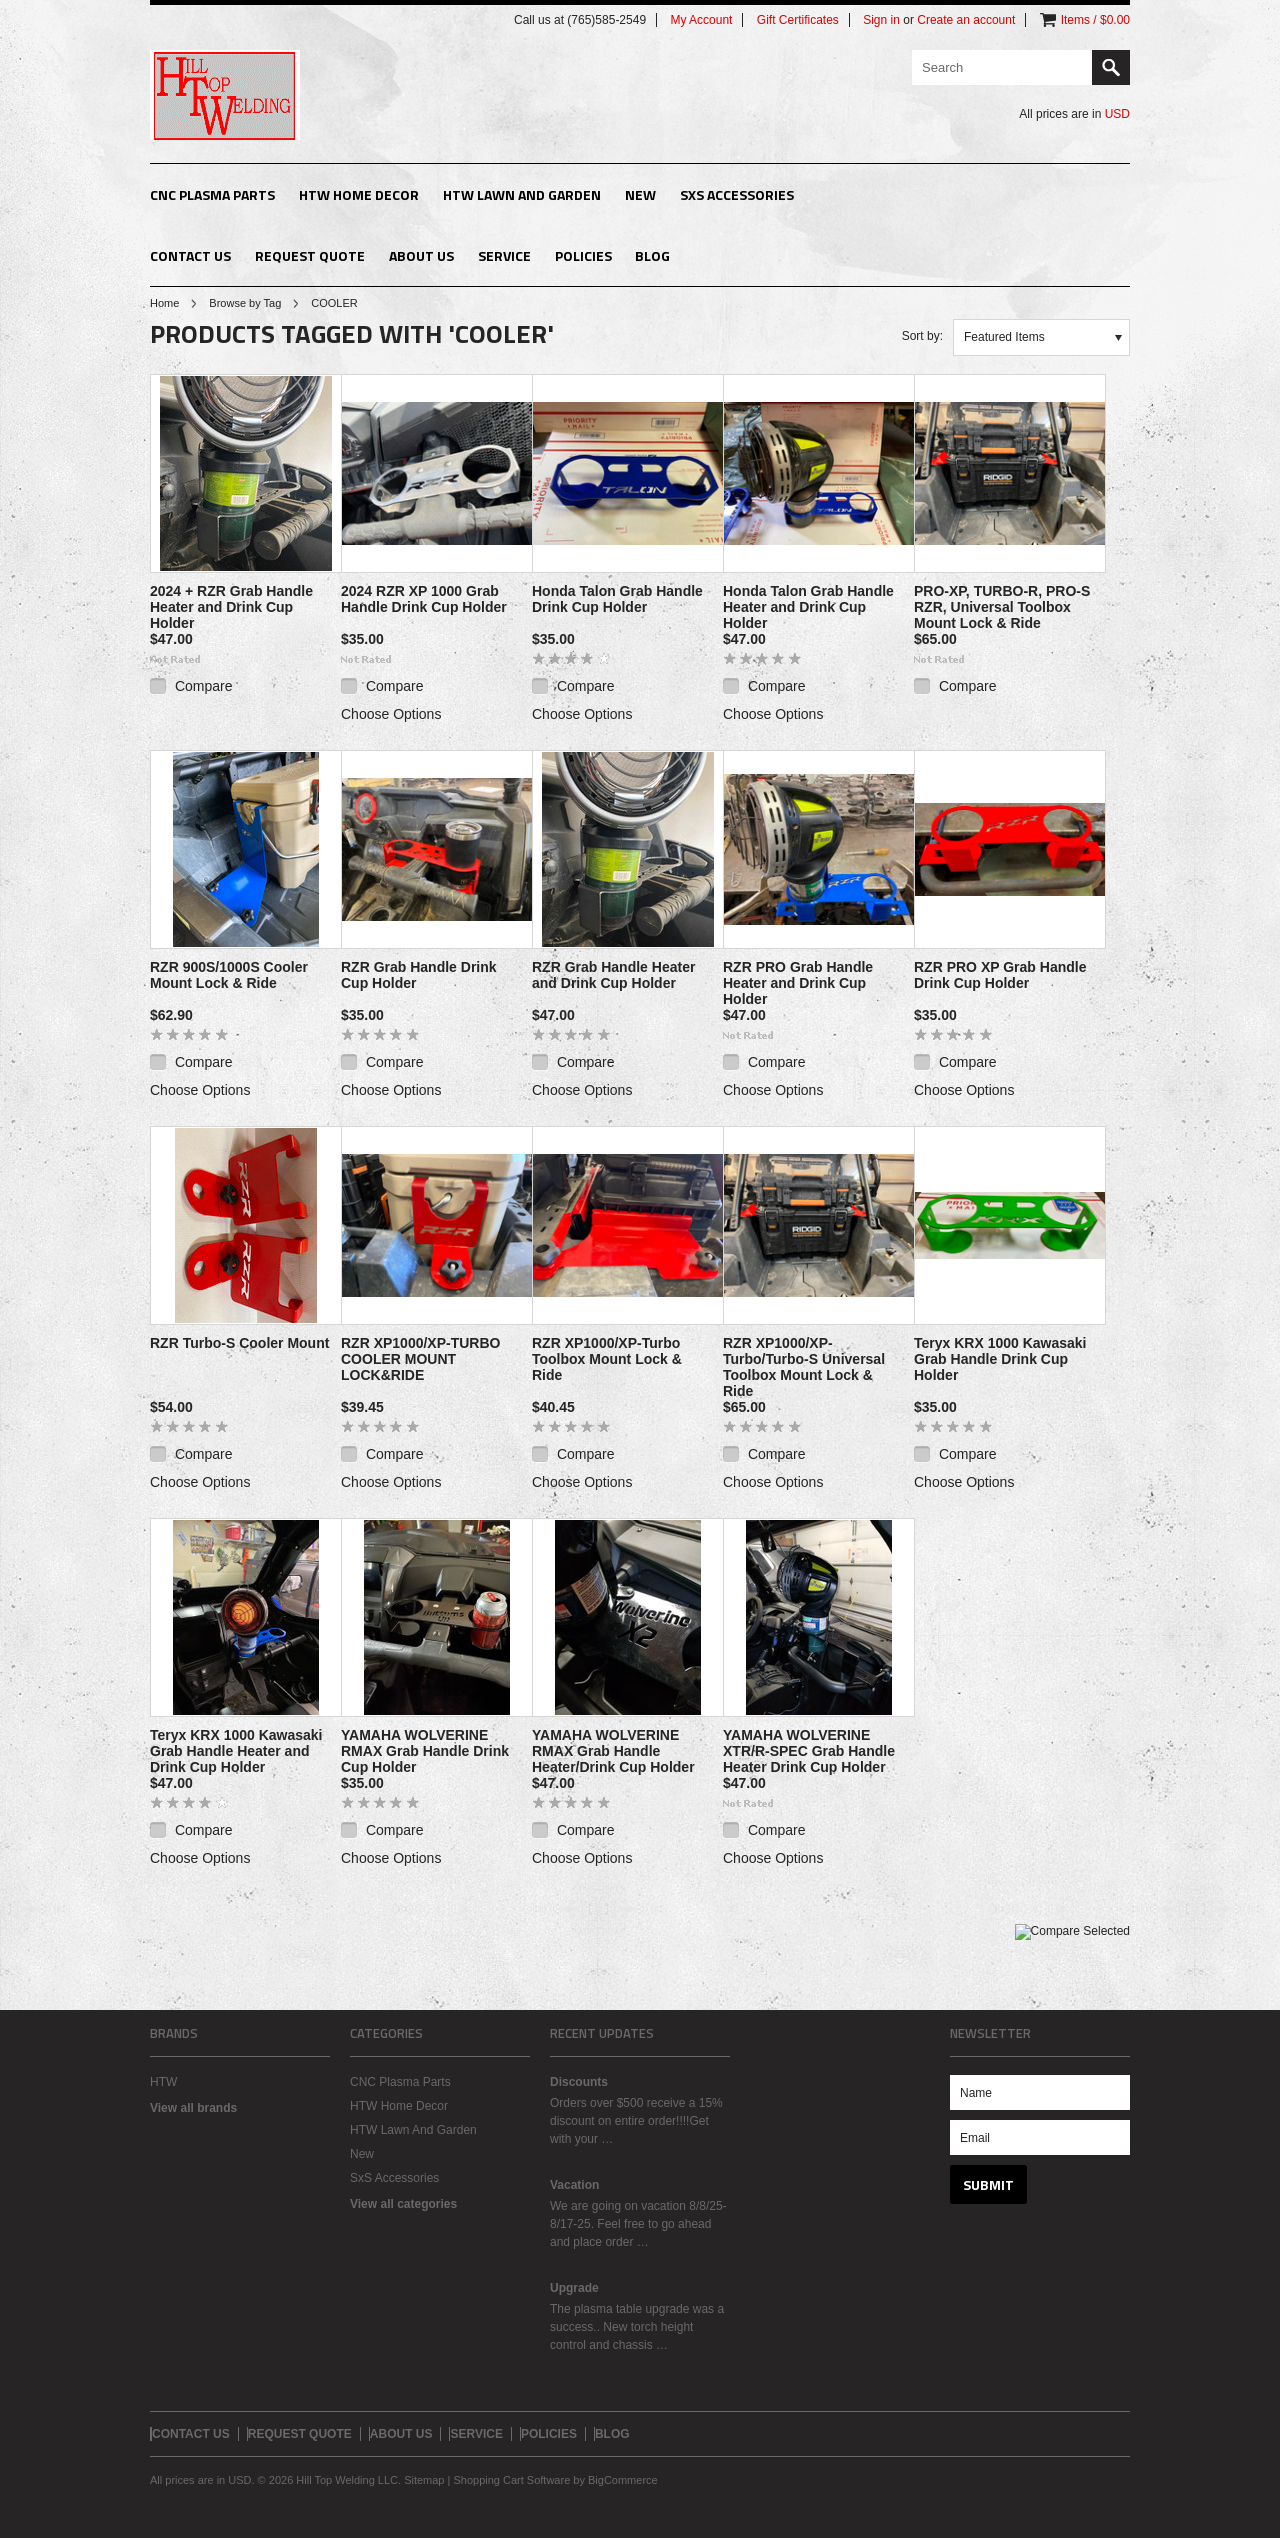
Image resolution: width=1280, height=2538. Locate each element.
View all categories (403, 2204)
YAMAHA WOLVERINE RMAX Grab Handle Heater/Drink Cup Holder (613, 1751)
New (640, 194)
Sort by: (922, 336)
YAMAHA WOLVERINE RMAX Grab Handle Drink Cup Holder (425, 1751)
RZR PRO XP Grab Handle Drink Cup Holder (1000, 975)
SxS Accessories (737, 194)
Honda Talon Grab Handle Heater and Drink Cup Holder (808, 607)
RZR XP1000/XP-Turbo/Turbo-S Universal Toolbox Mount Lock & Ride (804, 1367)
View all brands (193, 2108)
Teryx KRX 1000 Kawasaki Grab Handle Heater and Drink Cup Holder (236, 1751)
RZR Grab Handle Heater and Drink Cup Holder (613, 975)
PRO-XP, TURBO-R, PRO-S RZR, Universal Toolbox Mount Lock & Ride (1002, 607)
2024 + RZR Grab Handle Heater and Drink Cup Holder (231, 607)
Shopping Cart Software (511, 2480)
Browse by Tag (245, 303)
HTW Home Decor (359, 194)
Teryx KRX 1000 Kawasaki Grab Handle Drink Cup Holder (1000, 1359)
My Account (701, 20)
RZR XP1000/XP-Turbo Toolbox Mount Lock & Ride (607, 1359)
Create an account (966, 20)
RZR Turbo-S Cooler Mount (239, 1343)
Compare (204, 686)
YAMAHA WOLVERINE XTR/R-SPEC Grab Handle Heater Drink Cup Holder (809, 1751)
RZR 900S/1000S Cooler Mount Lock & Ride (229, 975)
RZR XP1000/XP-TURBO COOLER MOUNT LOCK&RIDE (420, 1359)
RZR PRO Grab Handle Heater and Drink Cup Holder (798, 983)
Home (164, 303)
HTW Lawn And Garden (522, 194)
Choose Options (391, 714)
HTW (163, 2082)
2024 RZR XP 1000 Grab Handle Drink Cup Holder (424, 599)
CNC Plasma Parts (212, 194)
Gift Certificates (798, 20)
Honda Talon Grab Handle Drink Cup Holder (617, 599)
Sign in (881, 20)
